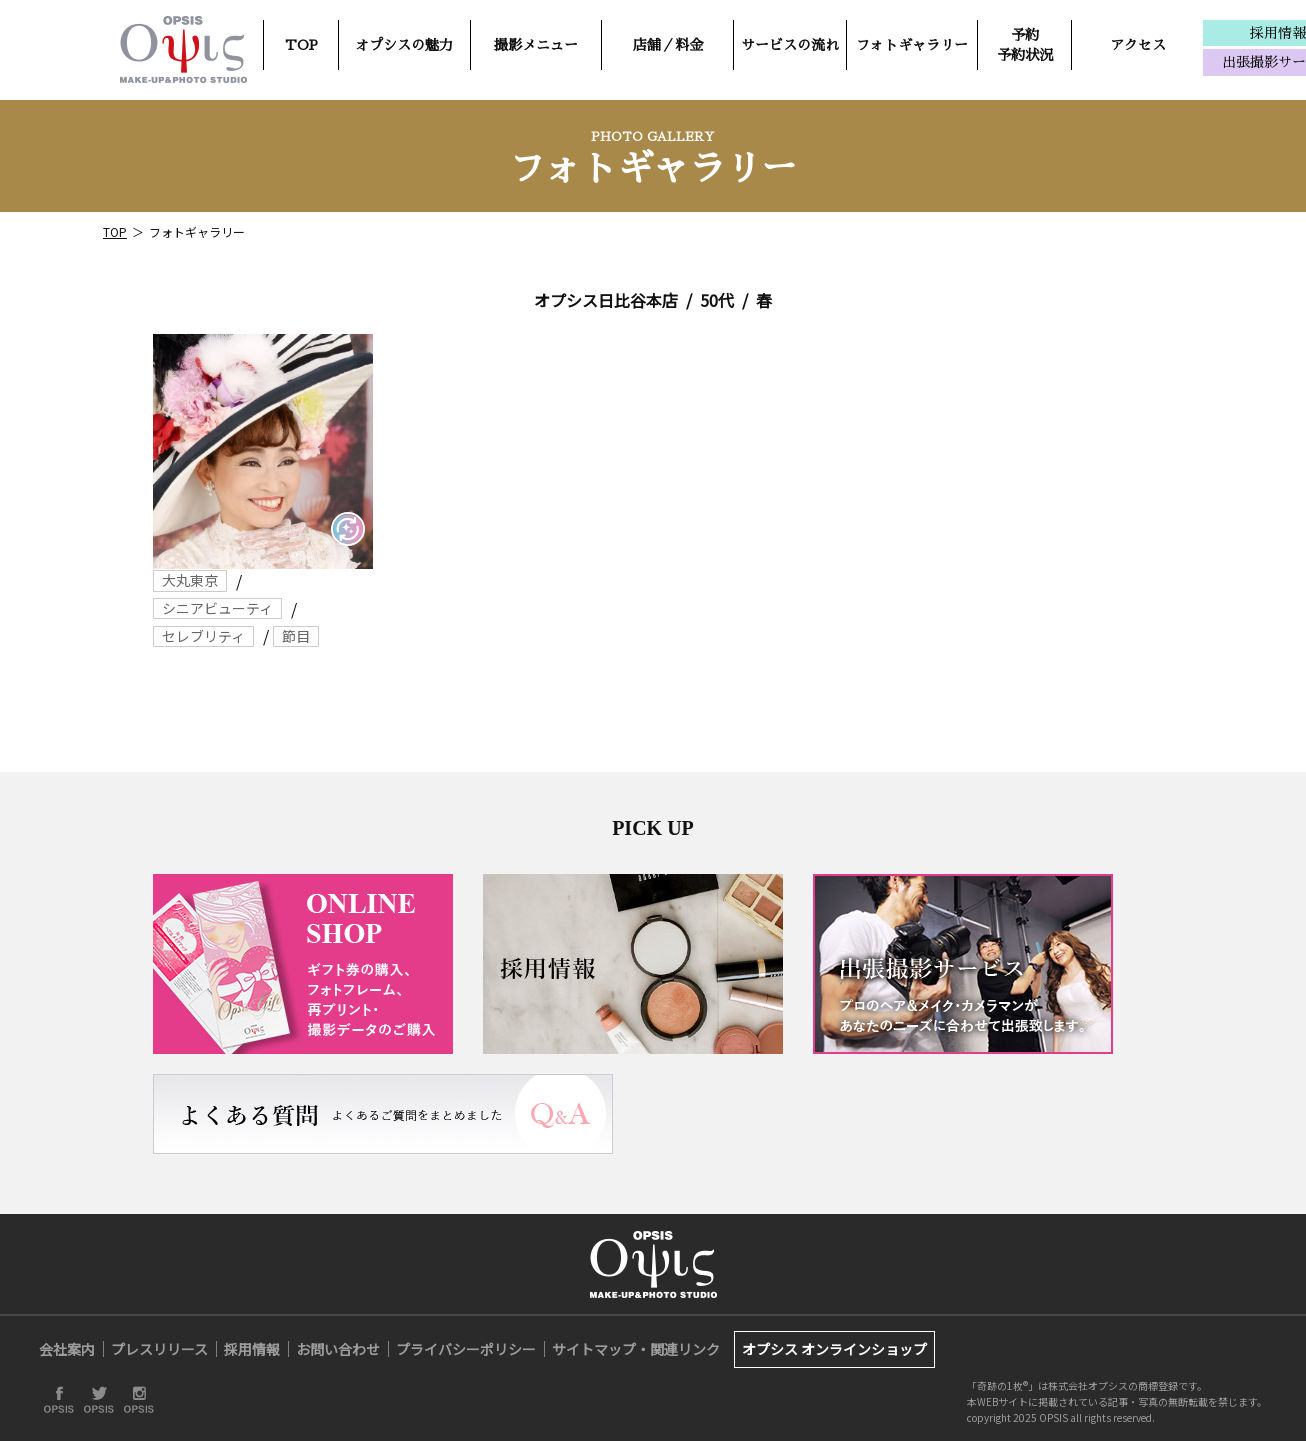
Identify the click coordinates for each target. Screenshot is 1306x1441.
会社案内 (67, 1349)
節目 (296, 636)
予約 (1025, 45)
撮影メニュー (536, 45)
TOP (301, 45)
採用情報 (252, 1349)
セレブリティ (203, 636)
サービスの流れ (790, 45)
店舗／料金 (668, 45)
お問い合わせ (338, 1349)
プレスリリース (159, 1349)
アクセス (1138, 45)
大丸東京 (190, 580)
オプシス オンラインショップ (834, 1349)
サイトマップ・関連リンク (636, 1349)
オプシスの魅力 (404, 45)
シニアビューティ (217, 608)
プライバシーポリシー (466, 1349)
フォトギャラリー (912, 45)
